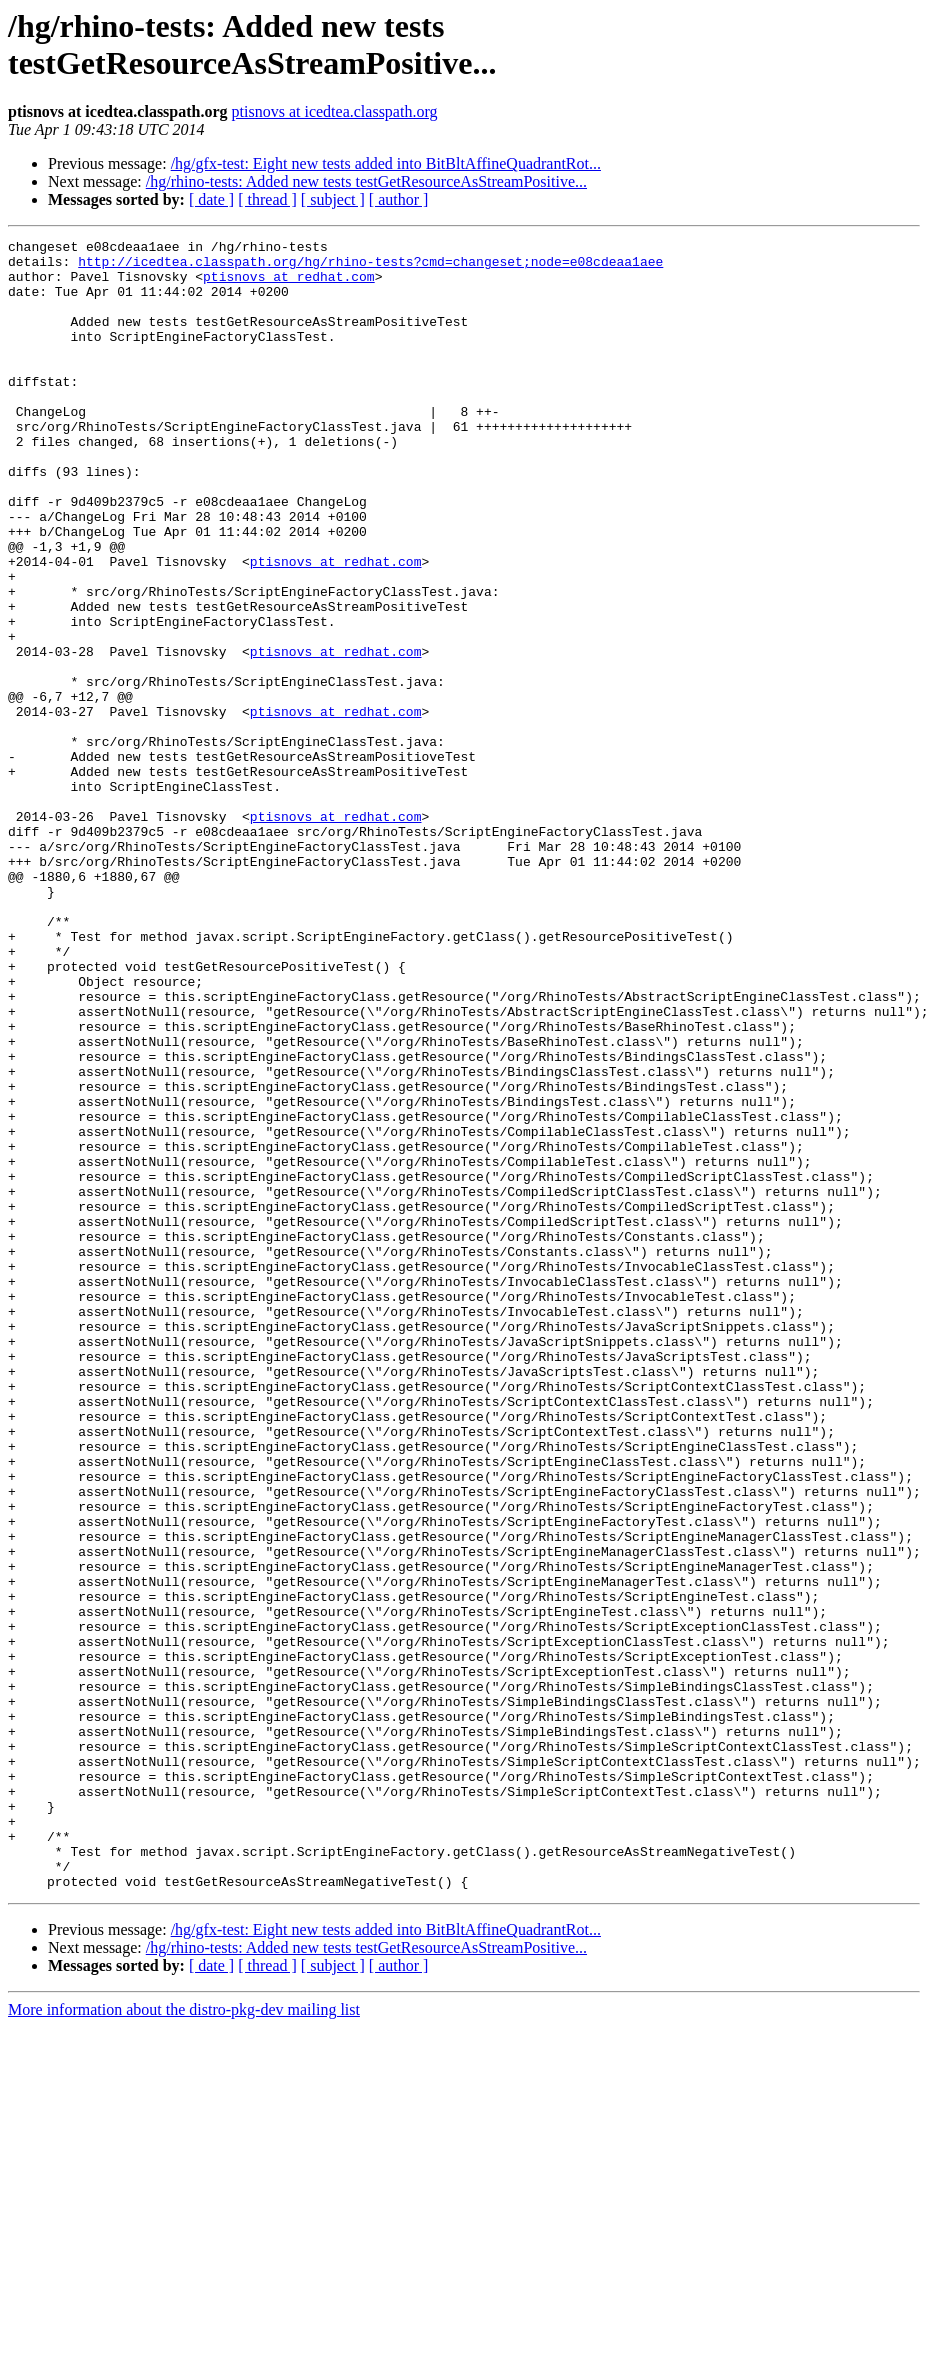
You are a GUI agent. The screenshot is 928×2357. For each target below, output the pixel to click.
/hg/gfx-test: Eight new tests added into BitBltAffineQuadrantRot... (386, 163)
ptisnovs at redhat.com (289, 285)
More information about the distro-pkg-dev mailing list (184, 2339)
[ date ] (211, 199)
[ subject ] (333, 199)
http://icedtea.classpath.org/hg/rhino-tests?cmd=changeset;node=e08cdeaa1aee (370, 267)
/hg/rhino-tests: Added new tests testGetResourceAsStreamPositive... (366, 181)
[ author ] (399, 199)
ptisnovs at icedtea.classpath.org (335, 111)
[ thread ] (267, 199)
